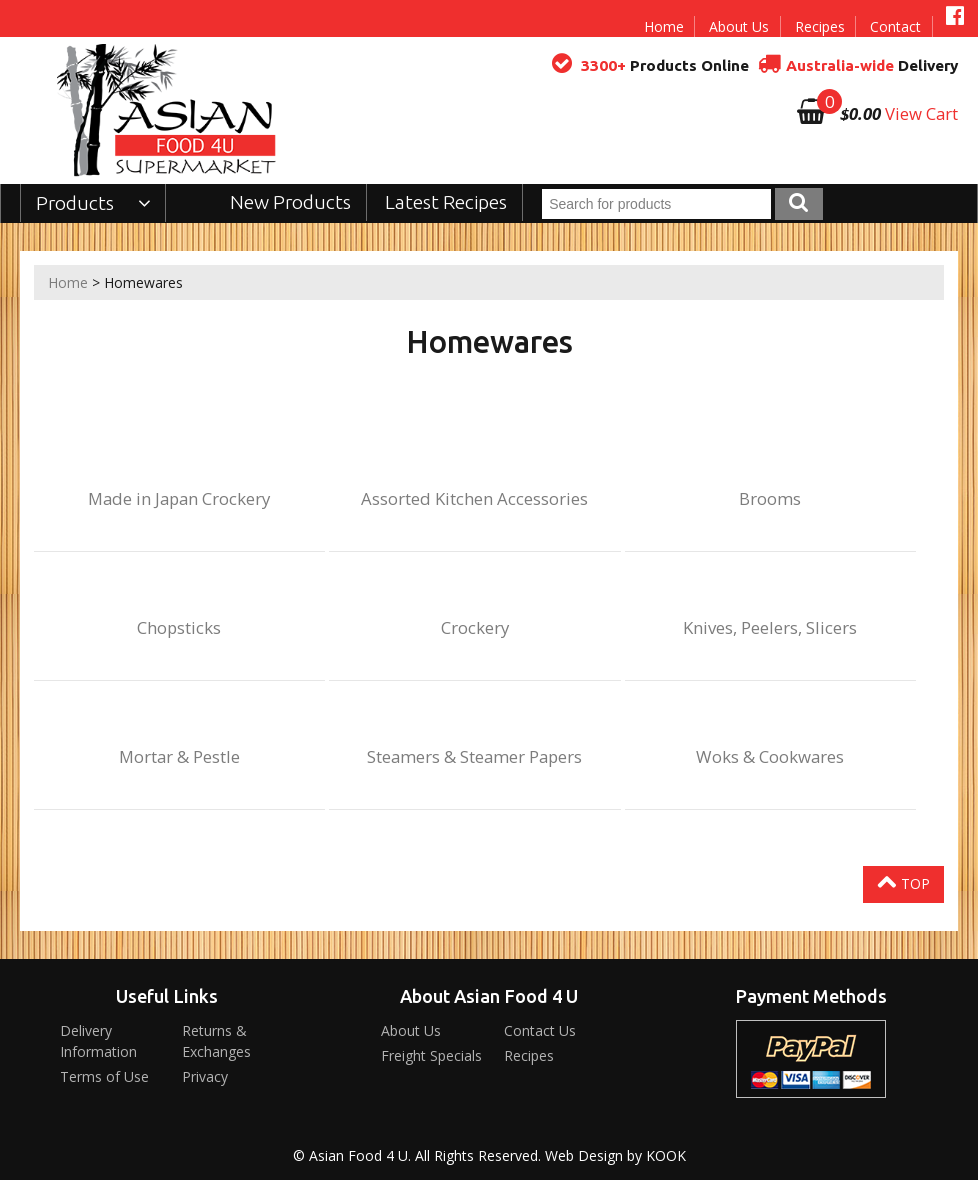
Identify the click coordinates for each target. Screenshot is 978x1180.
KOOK (666, 1155)
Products (93, 203)
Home (664, 26)
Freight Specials (431, 1055)
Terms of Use (104, 1076)
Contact (895, 26)
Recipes (820, 26)
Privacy (205, 1076)
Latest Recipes (446, 202)
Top (903, 882)
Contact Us (540, 1030)
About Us (739, 26)
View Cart (921, 113)
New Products (290, 202)
